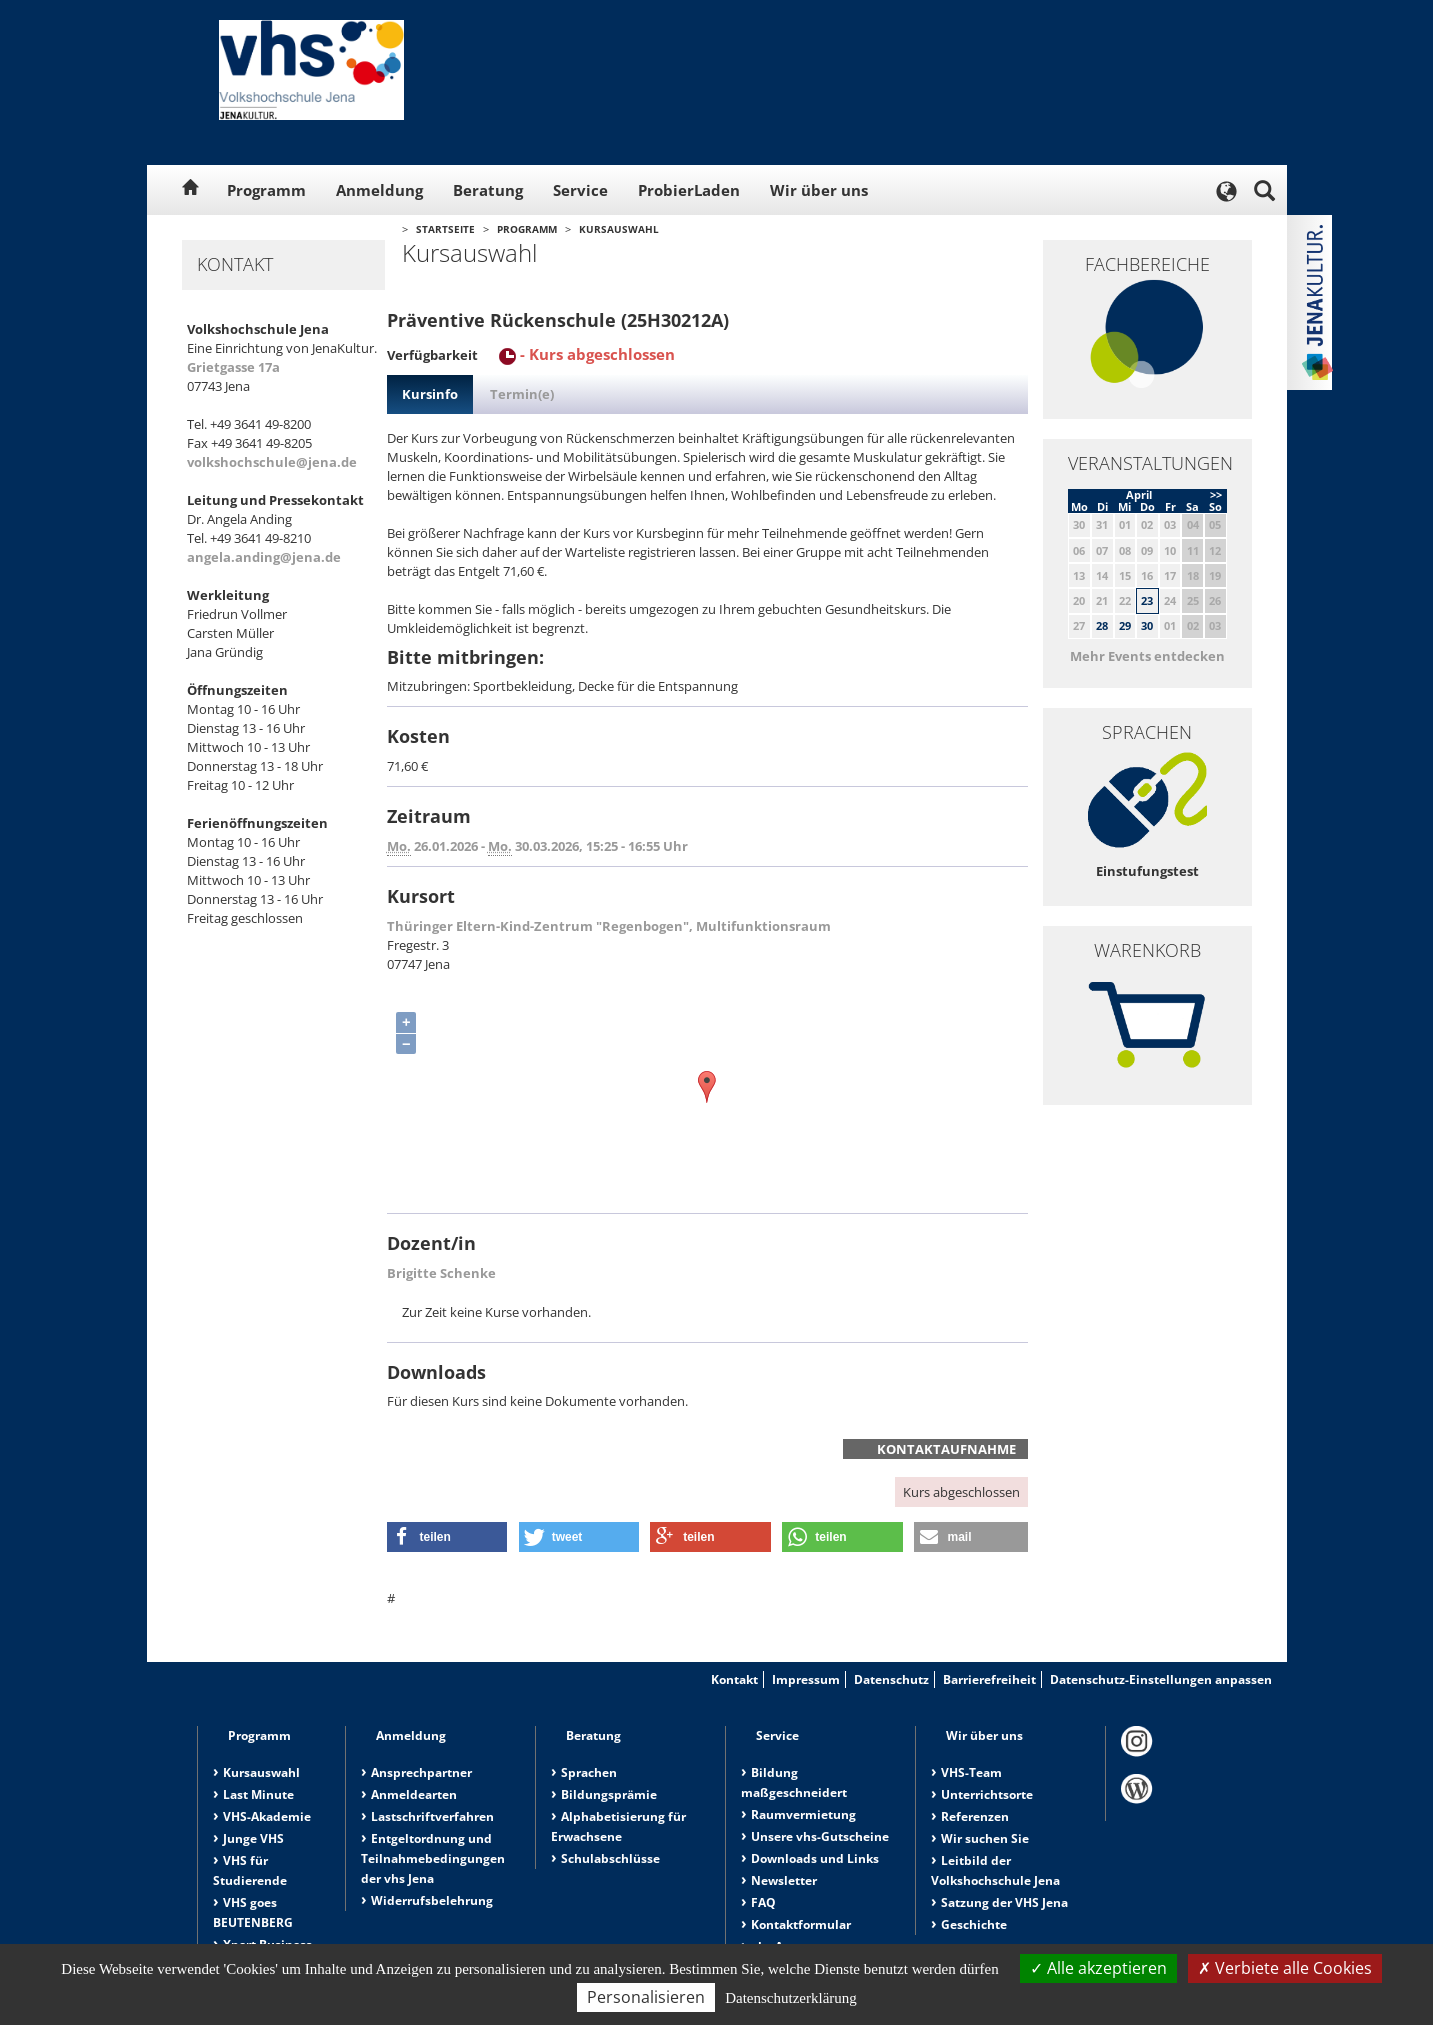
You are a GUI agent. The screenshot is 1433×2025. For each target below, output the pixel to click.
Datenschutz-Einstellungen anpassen (1161, 1679)
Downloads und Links (815, 1858)
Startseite (445, 229)
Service (580, 190)
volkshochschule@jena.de (272, 462)
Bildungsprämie (609, 1794)
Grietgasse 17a (233, 367)
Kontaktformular (801, 1924)
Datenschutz (891, 1679)
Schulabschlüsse (610, 1858)
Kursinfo (430, 394)
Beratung (488, 190)
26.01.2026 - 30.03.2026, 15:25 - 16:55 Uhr (537, 846)
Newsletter (784, 1880)
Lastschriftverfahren (432, 1816)
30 (1147, 625)
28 (1102, 625)
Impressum (806, 1679)
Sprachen (589, 1772)
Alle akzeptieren (1098, 1968)
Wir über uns (819, 190)
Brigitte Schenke (441, 1273)
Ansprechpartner (421, 1772)
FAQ (763, 1902)
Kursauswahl (619, 229)
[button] (447, 1537)
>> (1216, 494)
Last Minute (258, 1794)
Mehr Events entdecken (1147, 656)
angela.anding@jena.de (264, 557)
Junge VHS (253, 1838)
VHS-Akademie (267, 1816)
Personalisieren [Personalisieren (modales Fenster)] (646, 1997)
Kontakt (734, 1679)
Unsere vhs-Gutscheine (820, 1836)
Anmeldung (379, 190)
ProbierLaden (689, 190)
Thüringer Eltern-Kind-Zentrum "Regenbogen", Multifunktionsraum (609, 926)
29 (1125, 625)
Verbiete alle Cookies (1285, 1968)
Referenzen (975, 1816)
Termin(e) (522, 394)
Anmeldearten (414, 1794)
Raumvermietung (803, 1814)
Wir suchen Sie (985, 1838)
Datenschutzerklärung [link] (791, 1998)
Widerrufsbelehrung (432, 1900)
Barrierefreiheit (989, 1679)
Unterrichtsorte (987, 1794)
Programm (266, 190)
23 (1147, 600)
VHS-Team (971, 1772)
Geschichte (974, 1924)
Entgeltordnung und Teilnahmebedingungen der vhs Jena (433, 1858)
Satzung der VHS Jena (1004, 1902)
